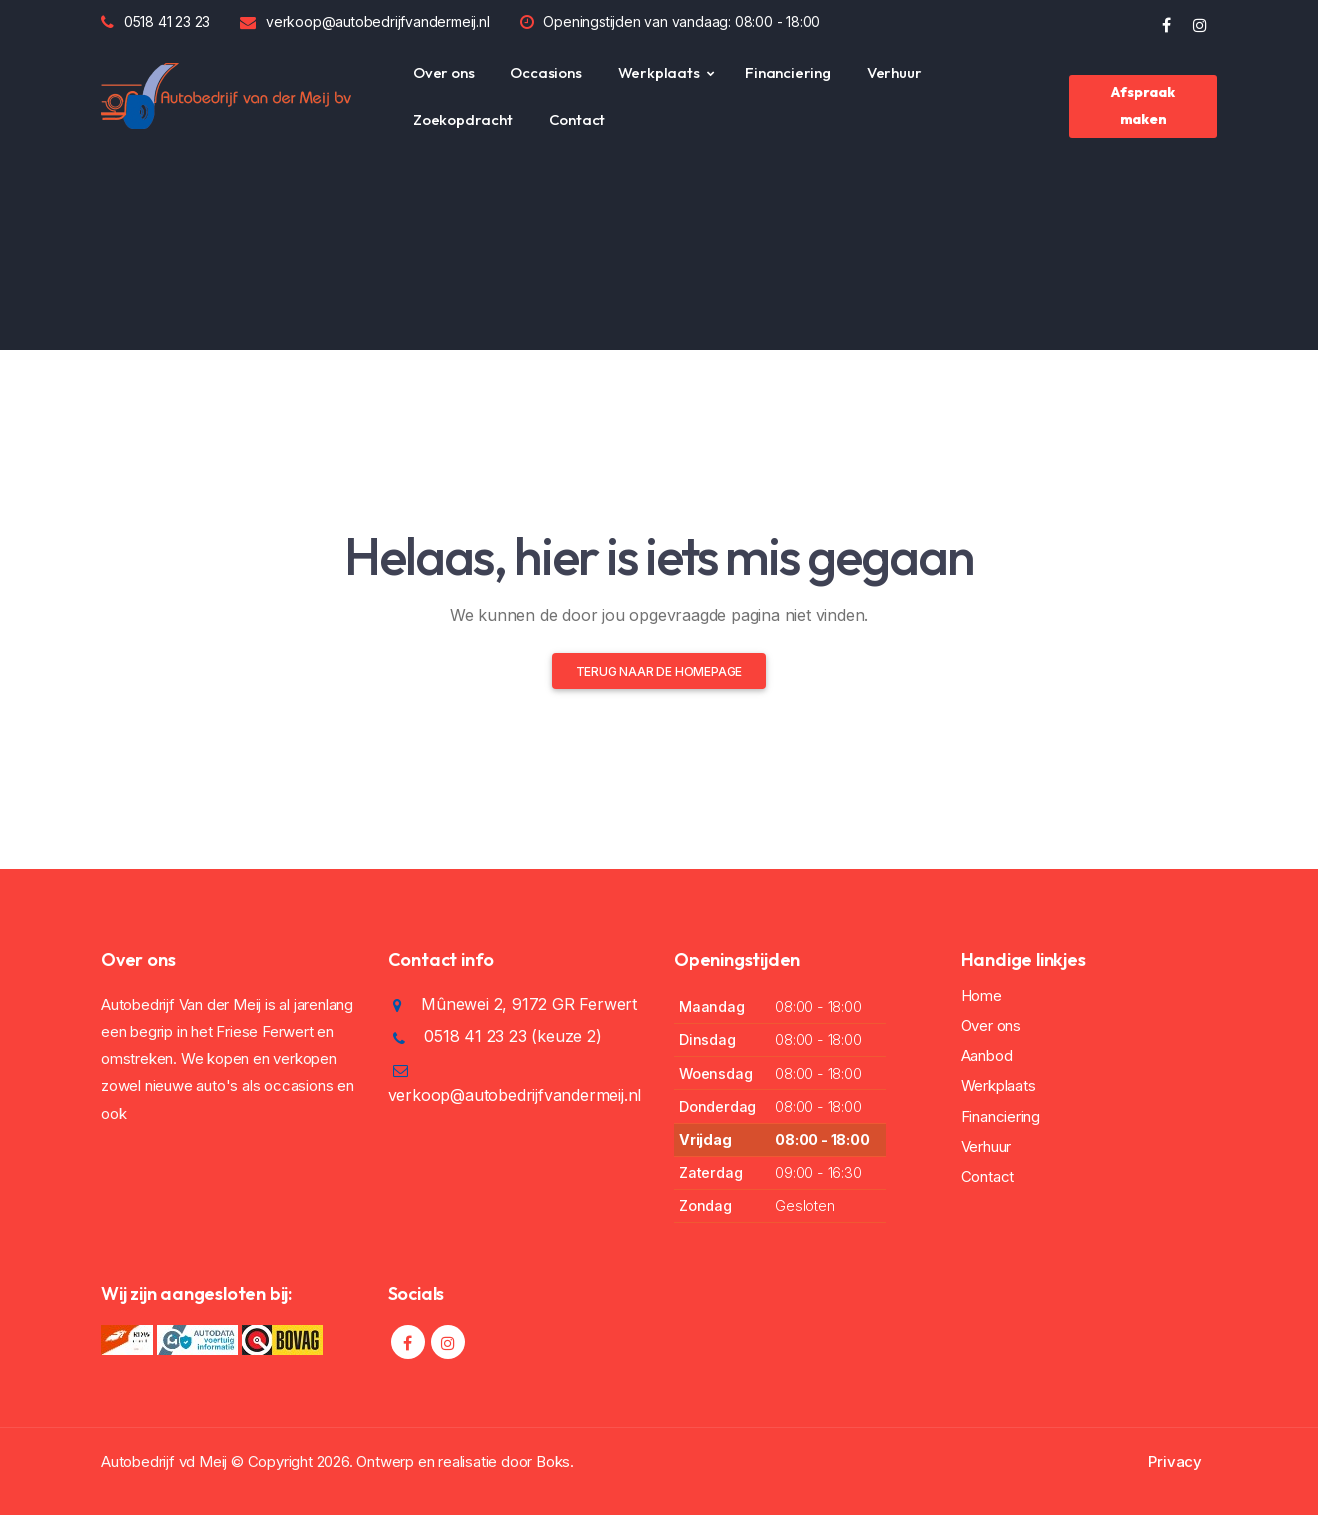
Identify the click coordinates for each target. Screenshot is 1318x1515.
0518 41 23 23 (167, 21)
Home (981, 995)
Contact (577, 119)
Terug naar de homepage (659, 671)
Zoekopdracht (463, 119)
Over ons (443, 72)
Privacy (1175, 1461)
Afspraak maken (1142, 105)
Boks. (555, 1461)
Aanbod (987, 1055)
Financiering (788, 72)
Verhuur (894, 72)
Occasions (545, 72)
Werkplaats (659, 72)
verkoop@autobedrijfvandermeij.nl (378, 21)
